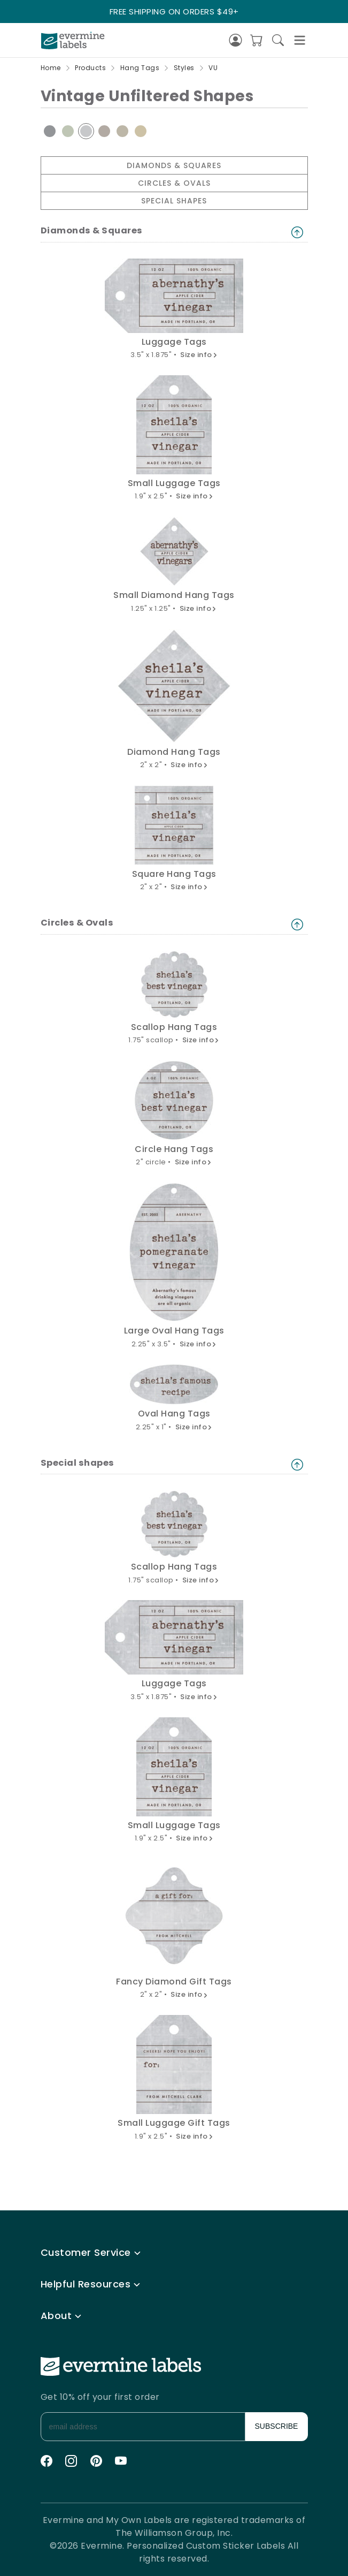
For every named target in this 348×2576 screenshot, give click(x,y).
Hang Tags (140, 67)
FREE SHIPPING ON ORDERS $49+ (174, 11)
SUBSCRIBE (276, 2426)
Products (90, 67)
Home (51, 67)
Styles (184, 67)
